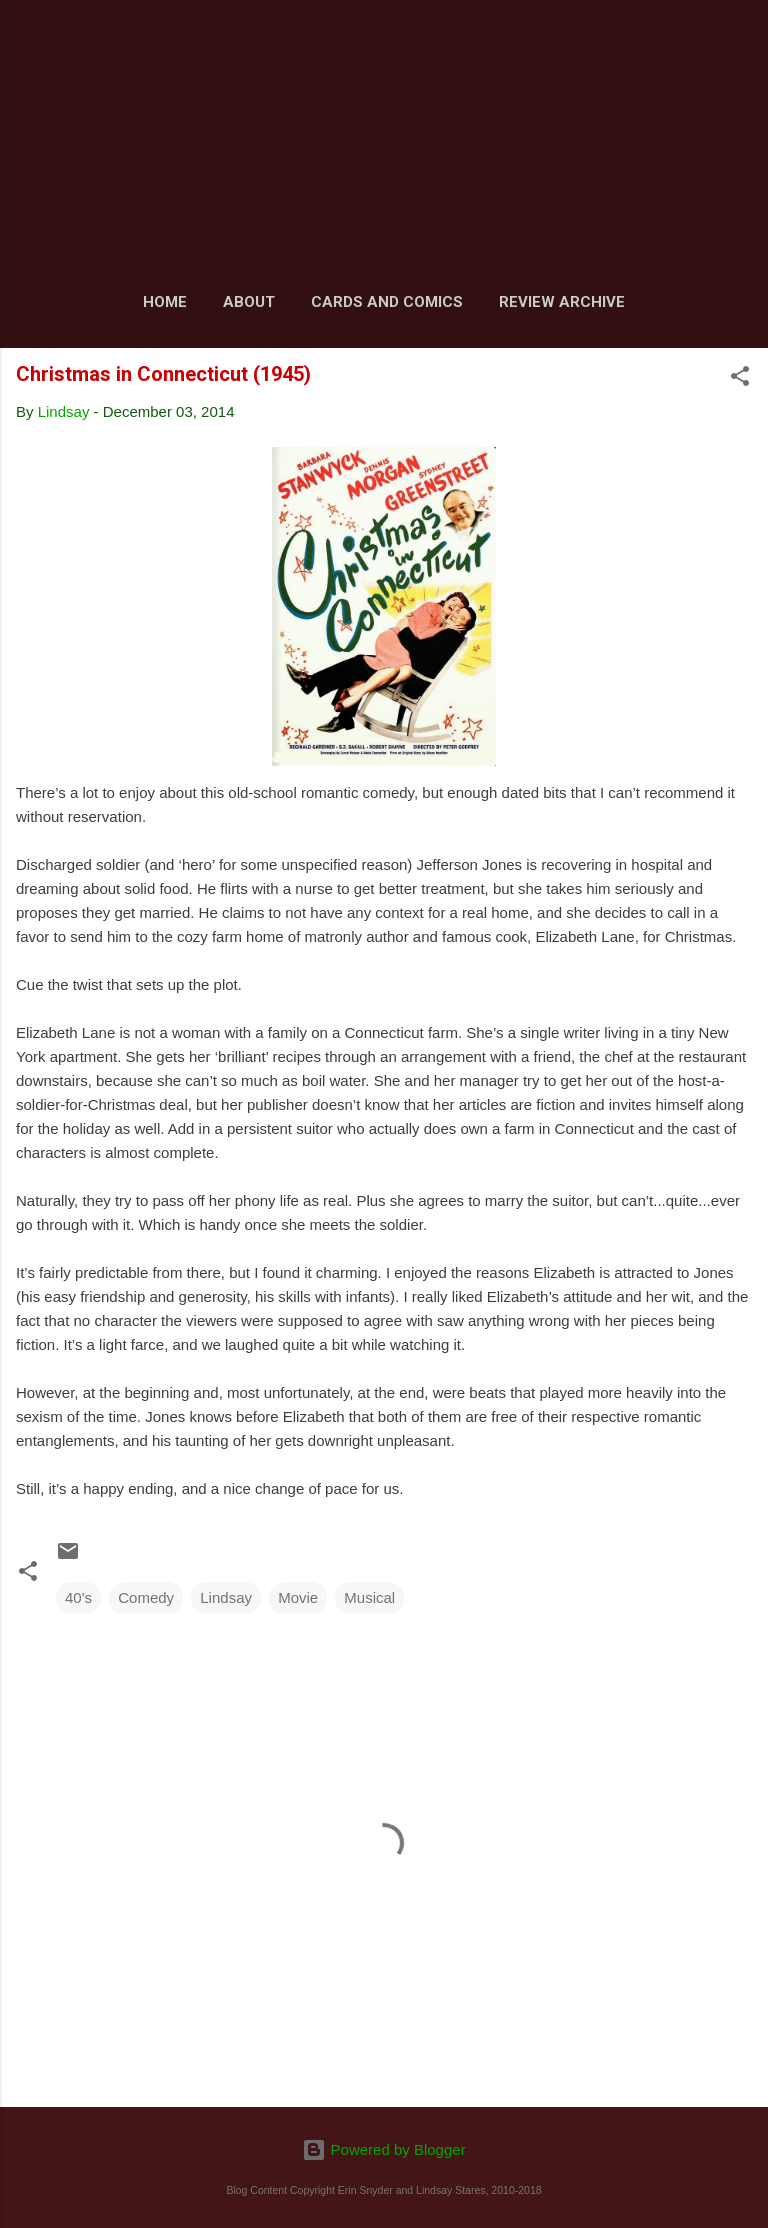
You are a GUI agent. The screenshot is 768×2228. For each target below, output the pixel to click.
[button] (740, 379)
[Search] (740, 40)
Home (165, 302)
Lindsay (226, 1597)
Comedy (146, 1597)
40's (78, 1597)
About (249, 302)
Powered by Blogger (383, 2149)
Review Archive (562, 302)
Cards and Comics (387, 302)
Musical (369, 1597)
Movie (298, 1597)
